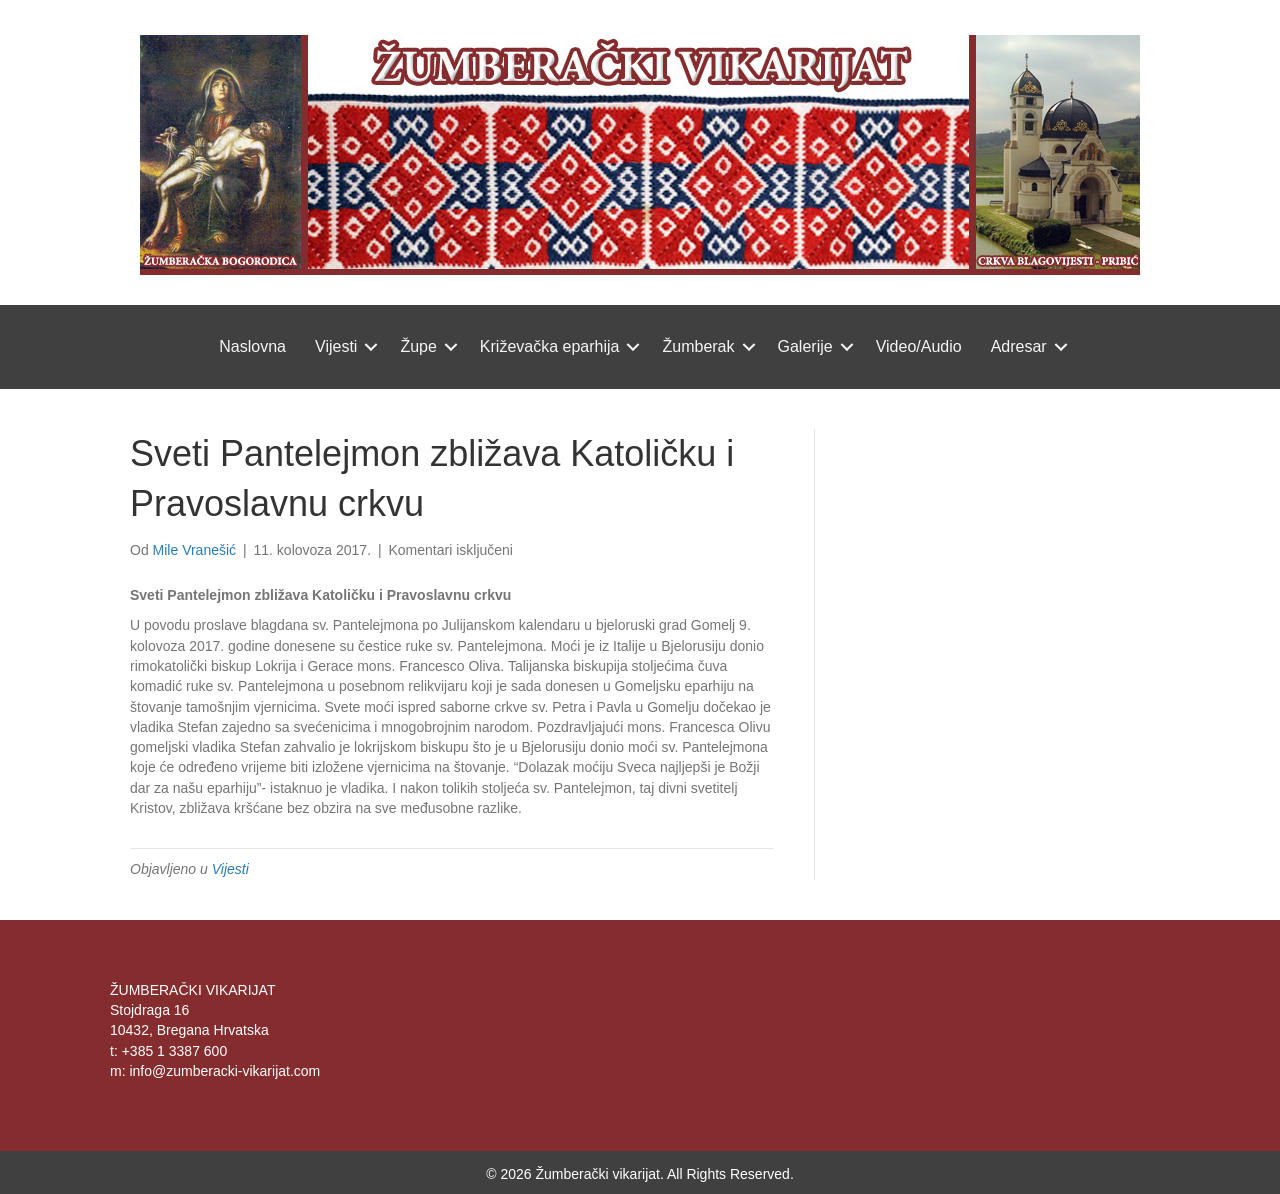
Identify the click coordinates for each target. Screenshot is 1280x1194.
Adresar (1019, 346)
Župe (418, 346)
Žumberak (698, 346)
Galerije (805, 346)
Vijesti (336, 346)
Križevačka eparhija (550, 346)
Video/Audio (919, 346)
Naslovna (252, 346)
